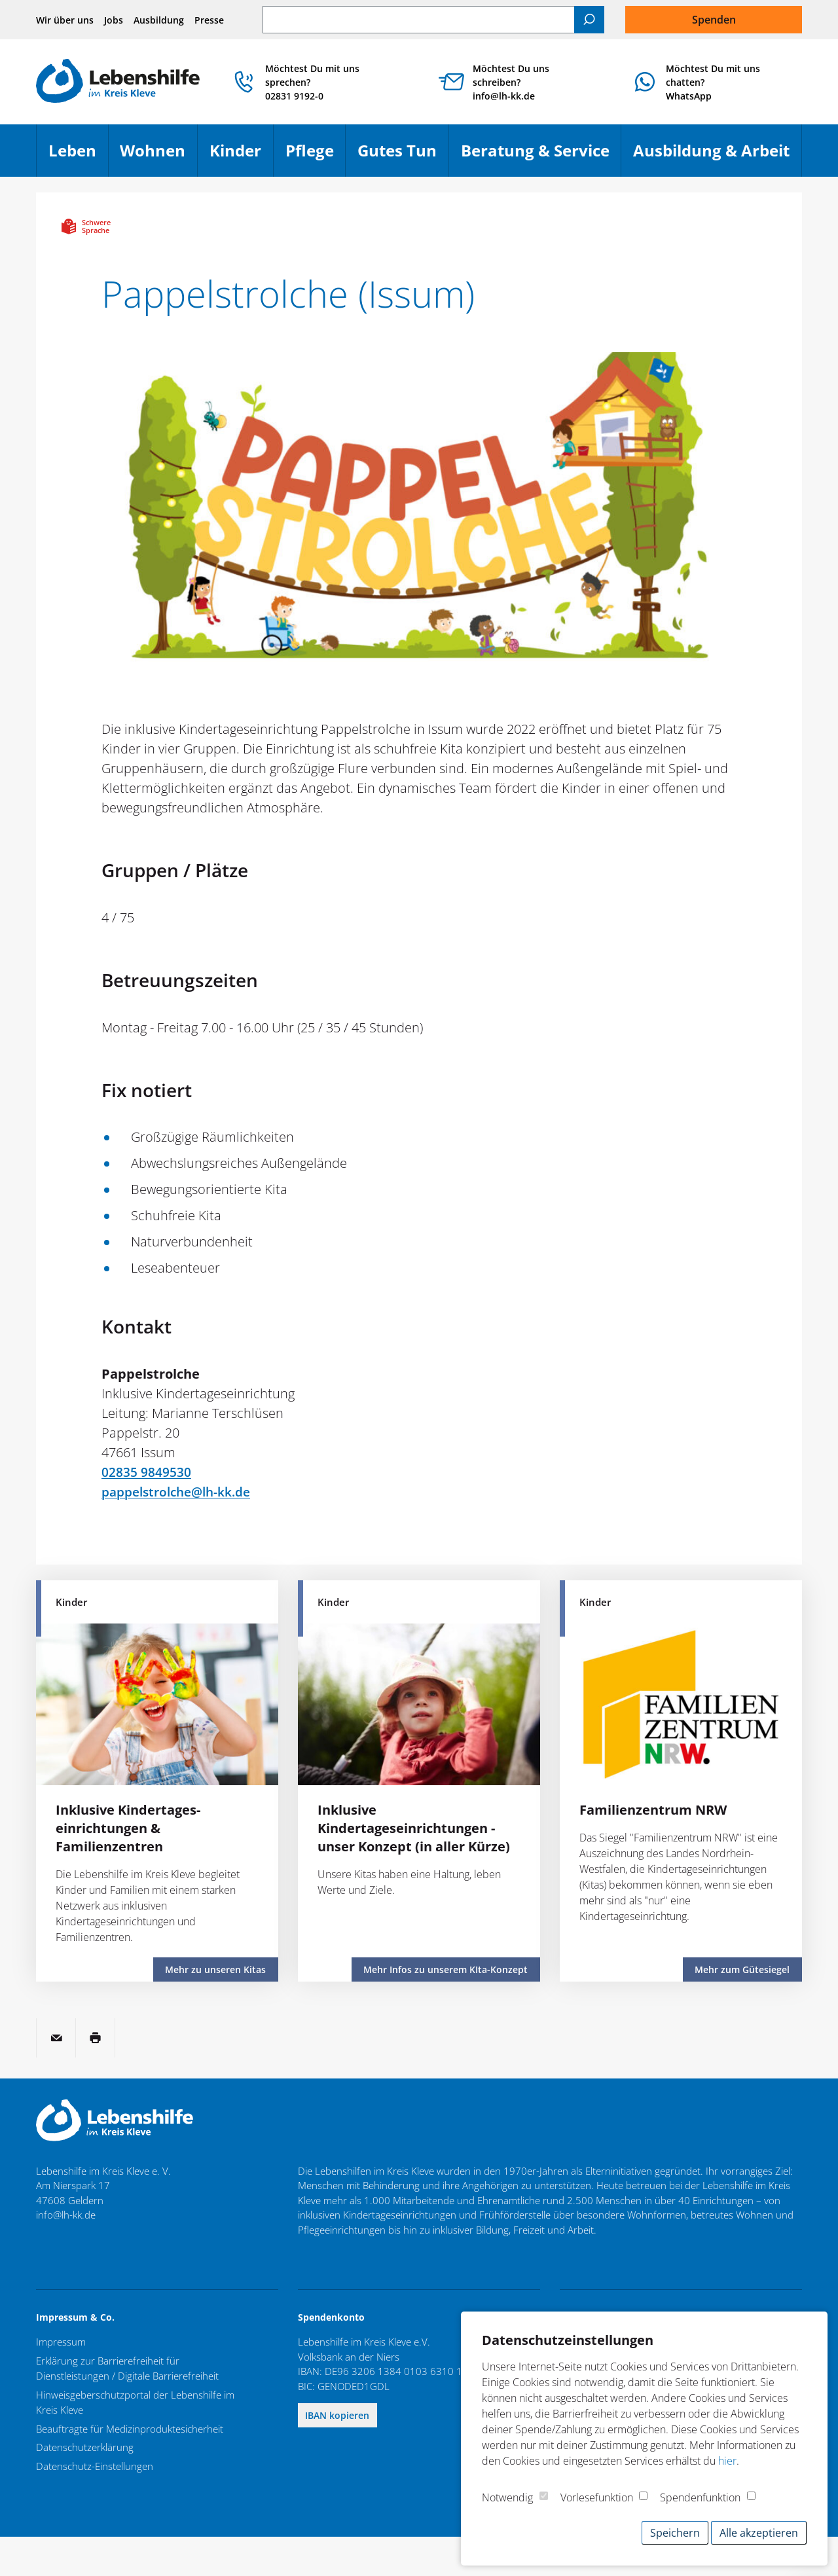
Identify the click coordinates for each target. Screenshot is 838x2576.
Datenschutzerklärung (85, 2445)
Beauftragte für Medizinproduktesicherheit (129, 2427)
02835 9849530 (146, 1472)
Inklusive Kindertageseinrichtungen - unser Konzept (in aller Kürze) (414, 1828)
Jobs (113, 20)
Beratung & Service (541, 156)
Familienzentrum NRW (653, 1810)
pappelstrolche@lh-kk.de (180, 1491)
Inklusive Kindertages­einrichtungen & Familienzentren (128, 1828)
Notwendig (507, 2497)
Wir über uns (65, 20)
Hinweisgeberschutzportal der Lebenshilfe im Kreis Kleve (135, 2401)
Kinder (241, 156)
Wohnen (158, 156)
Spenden (714, 19)
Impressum (61, 2341)
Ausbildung (159, 20)
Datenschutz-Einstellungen (94, 2464)
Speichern (675, 2533)
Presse (209, 20)
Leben (78, 156)
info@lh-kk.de (66, 2214)
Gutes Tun (402, 156)
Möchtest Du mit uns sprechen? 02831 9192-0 (321, 82)
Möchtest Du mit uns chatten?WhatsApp (716, 82)
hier (727, 2461)
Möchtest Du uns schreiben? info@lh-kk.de (517, 82)
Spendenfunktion (700, 2497)
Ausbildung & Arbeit (717, 156)
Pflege (315, 156)
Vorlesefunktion (596, 2497)
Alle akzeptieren (759, 2533)
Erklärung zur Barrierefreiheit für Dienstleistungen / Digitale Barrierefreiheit (127, 2368)
